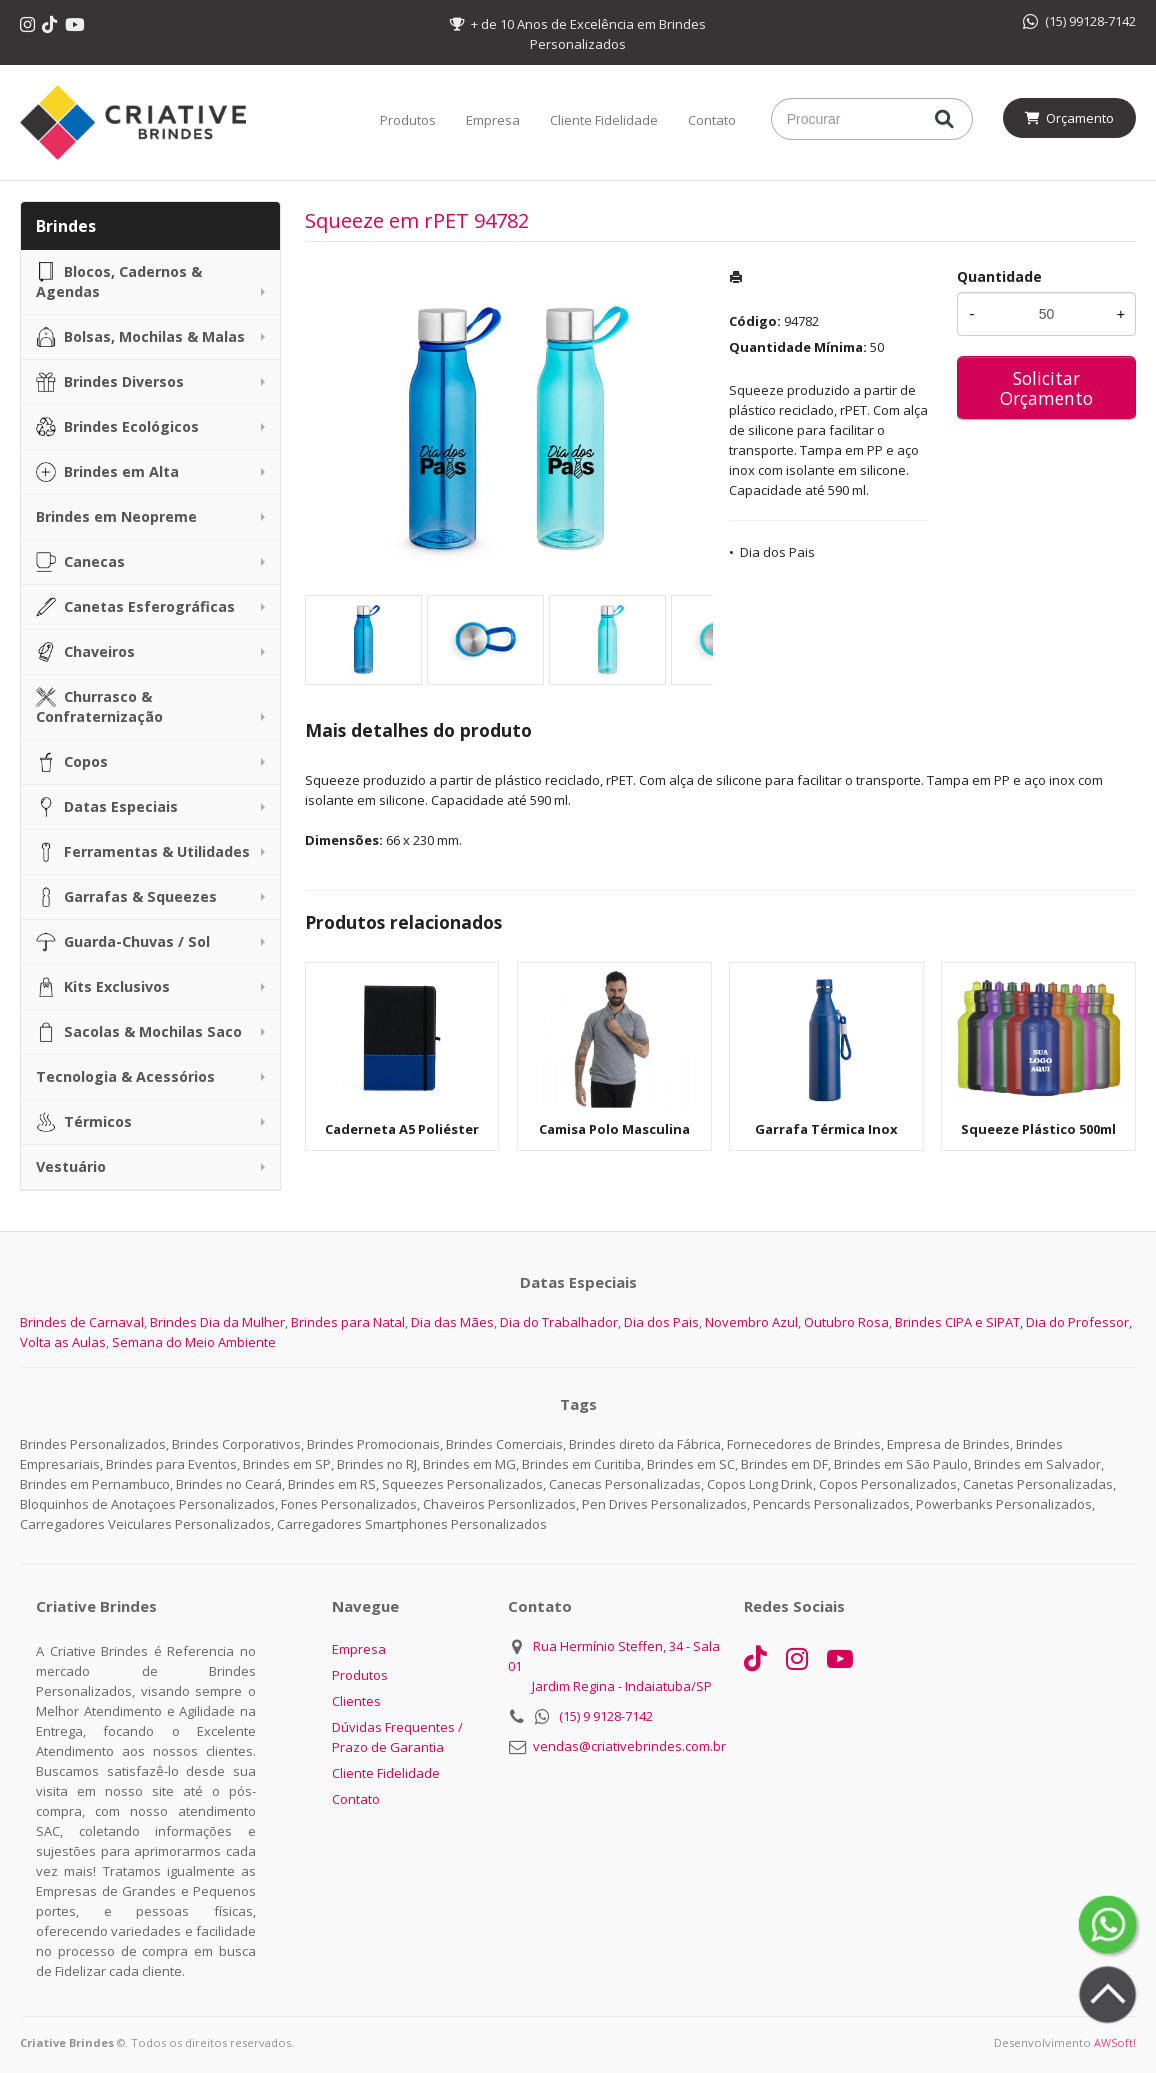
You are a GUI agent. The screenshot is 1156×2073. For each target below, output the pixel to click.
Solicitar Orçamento (1046, 388)
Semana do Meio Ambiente (194, 1342)
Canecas (80, 562)
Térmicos (84, 1122)
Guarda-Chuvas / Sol (123, 942)
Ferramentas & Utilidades (143, 852)
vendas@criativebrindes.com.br (629, 1746)
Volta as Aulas (63, 1342)
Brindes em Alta (107, 472)
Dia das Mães (452, 1322)
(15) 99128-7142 (1079, 21)
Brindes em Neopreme (116, 516)
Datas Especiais (107, 807)
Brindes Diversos (110, 382)
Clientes (356, 1701)
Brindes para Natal (348, 1322)
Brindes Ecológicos (117, 427)
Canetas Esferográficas (135, 607)
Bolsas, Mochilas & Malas (140, 337)
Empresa (493, 120)
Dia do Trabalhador (559, 1322)
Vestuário (71, 1166)
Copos (72, 762)
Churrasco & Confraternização (99, 706)
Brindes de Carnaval (82, 1322)
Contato (712, 120)
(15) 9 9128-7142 (606, 1716)
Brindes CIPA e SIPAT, (959, 1322)
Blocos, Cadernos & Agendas (119, 281)
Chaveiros (85, 652)
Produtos (408, 120)
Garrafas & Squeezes (126, 897)
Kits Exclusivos (103, 987)
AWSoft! (1115, 2042)
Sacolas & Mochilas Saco (139, 1032)
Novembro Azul (751, 1322)
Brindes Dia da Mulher (217, 1322)
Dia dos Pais (777, 552)
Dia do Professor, (1079, 1322)
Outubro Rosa (846, 1322)
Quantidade (999, 276)
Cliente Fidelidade (604, 120)
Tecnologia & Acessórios (125, 1076)
